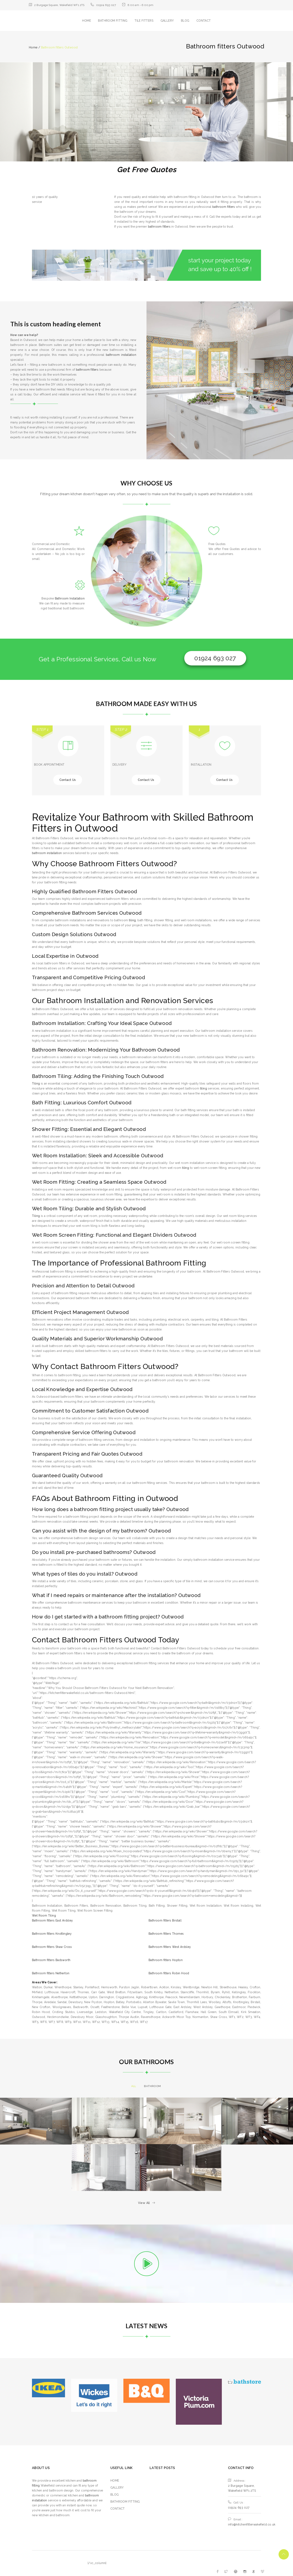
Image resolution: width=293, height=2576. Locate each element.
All (133, 2086)
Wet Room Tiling (44, 1915)
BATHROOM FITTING (112, 20)
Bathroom (152, 2086)
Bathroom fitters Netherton (50, 1973)
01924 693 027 (215, 658)
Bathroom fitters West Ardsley (170, 1946)
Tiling (36, 1083)
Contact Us (67, 779)
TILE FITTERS (144, 20)
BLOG (185, 20)
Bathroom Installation (70, 598)
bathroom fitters (223, 206)
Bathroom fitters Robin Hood (169, 1973)
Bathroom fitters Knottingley (52, 1933)
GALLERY (167, 20)
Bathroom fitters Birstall (165, 1920)
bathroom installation (121, 354)
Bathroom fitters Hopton (166, 1960)
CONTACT (203, 20)
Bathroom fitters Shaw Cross (52, 1946)
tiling (132, 920)
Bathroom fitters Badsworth (51, 1960)
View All (146, 2203)
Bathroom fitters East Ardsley (52, 1920)
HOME (86, 20)
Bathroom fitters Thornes (166, 1933)
